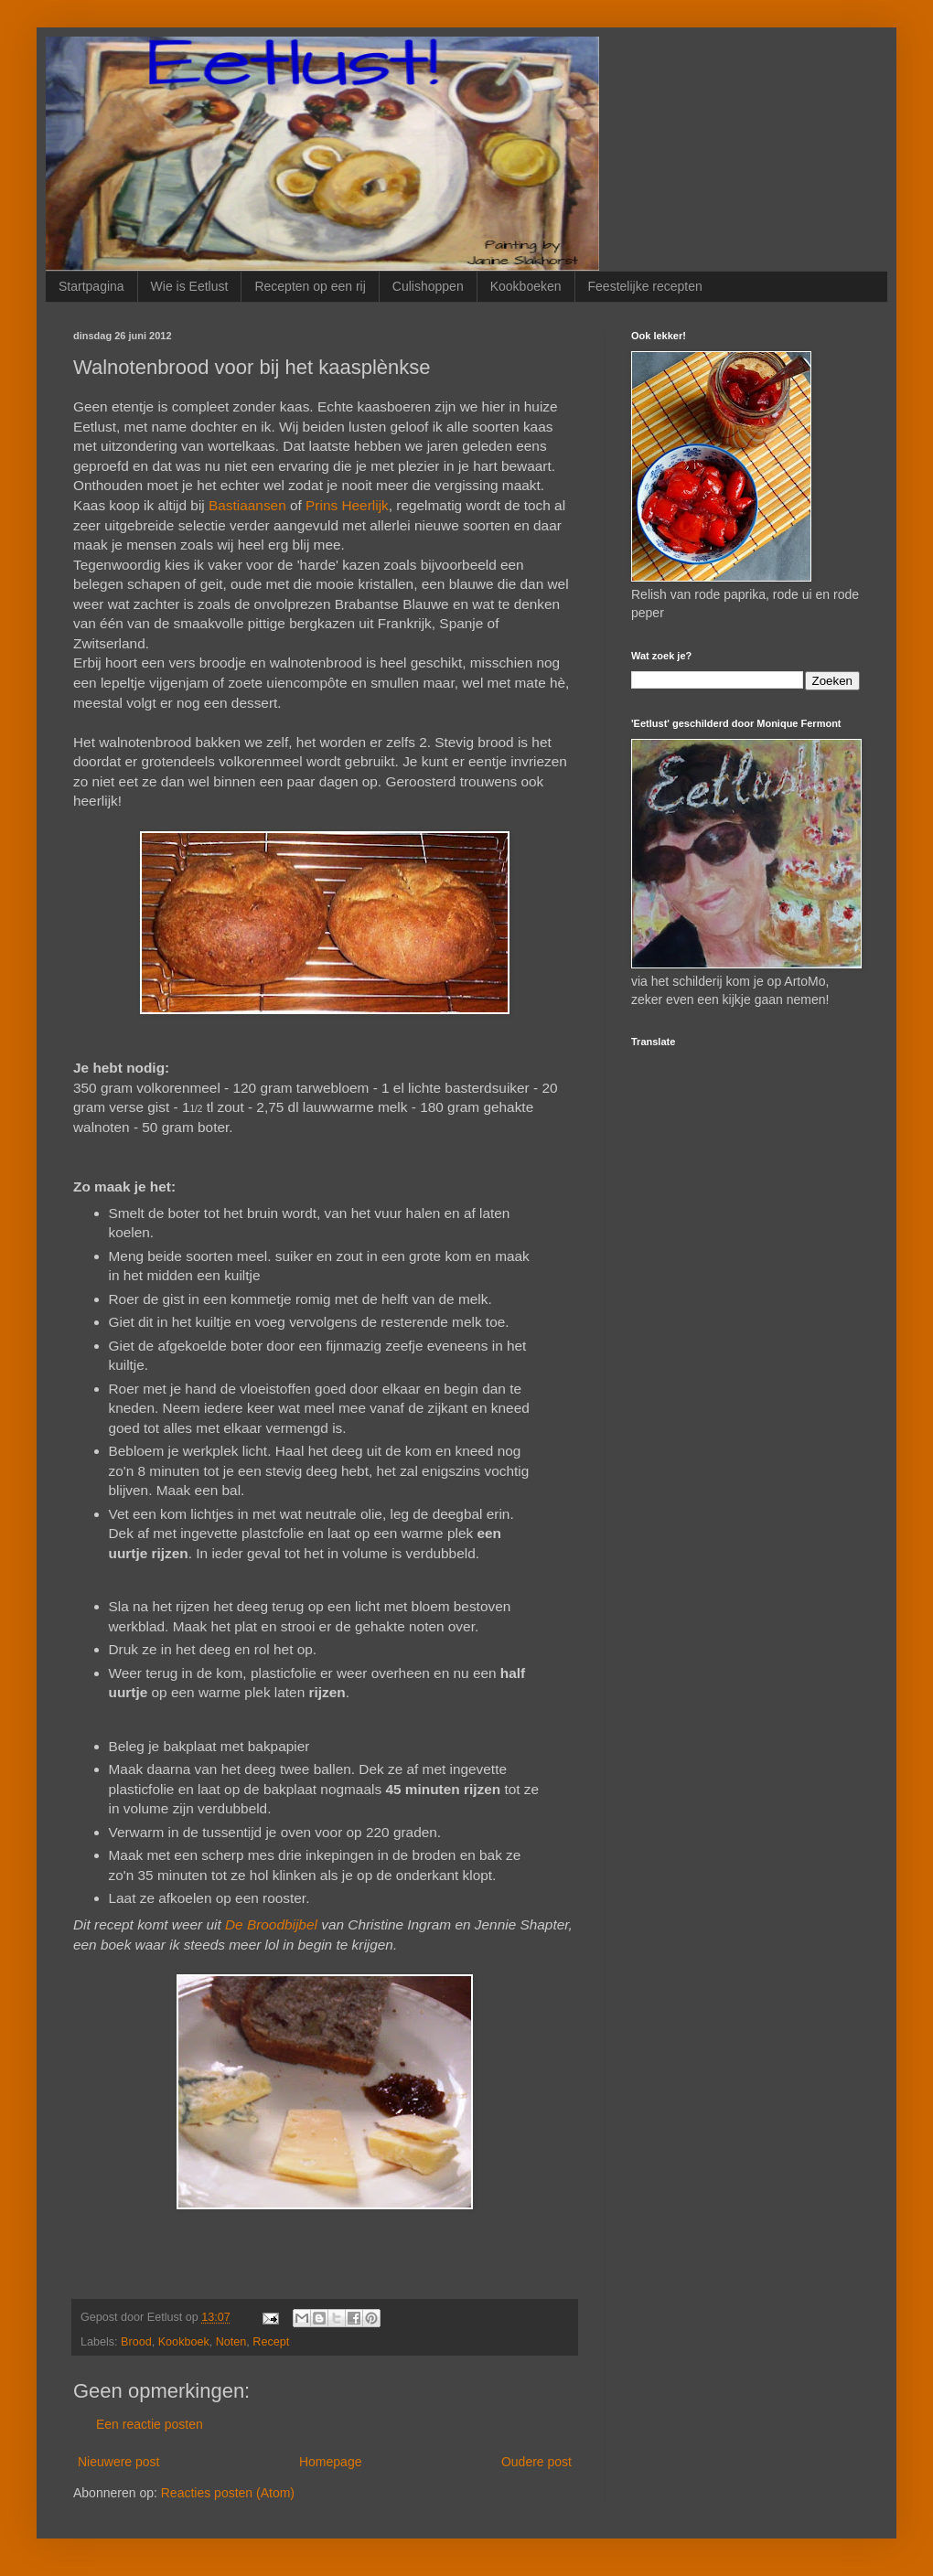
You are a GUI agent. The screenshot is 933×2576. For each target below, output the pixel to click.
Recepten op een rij (309, 286)
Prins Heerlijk (347, 505)
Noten (231, 2342)
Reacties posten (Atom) (228, 2492)
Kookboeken (526, 286)
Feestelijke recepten (645, 286)
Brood (136, 2342)
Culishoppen (428, 286)
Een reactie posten (149, 2424)
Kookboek (183, 2342)
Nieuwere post (119, 2461)
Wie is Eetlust (190, 286)
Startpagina (91, 286)
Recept (270, 2342)
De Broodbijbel (271, 1924)
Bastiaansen (247, 505)
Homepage (330, 2461)
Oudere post (536, 2461)
